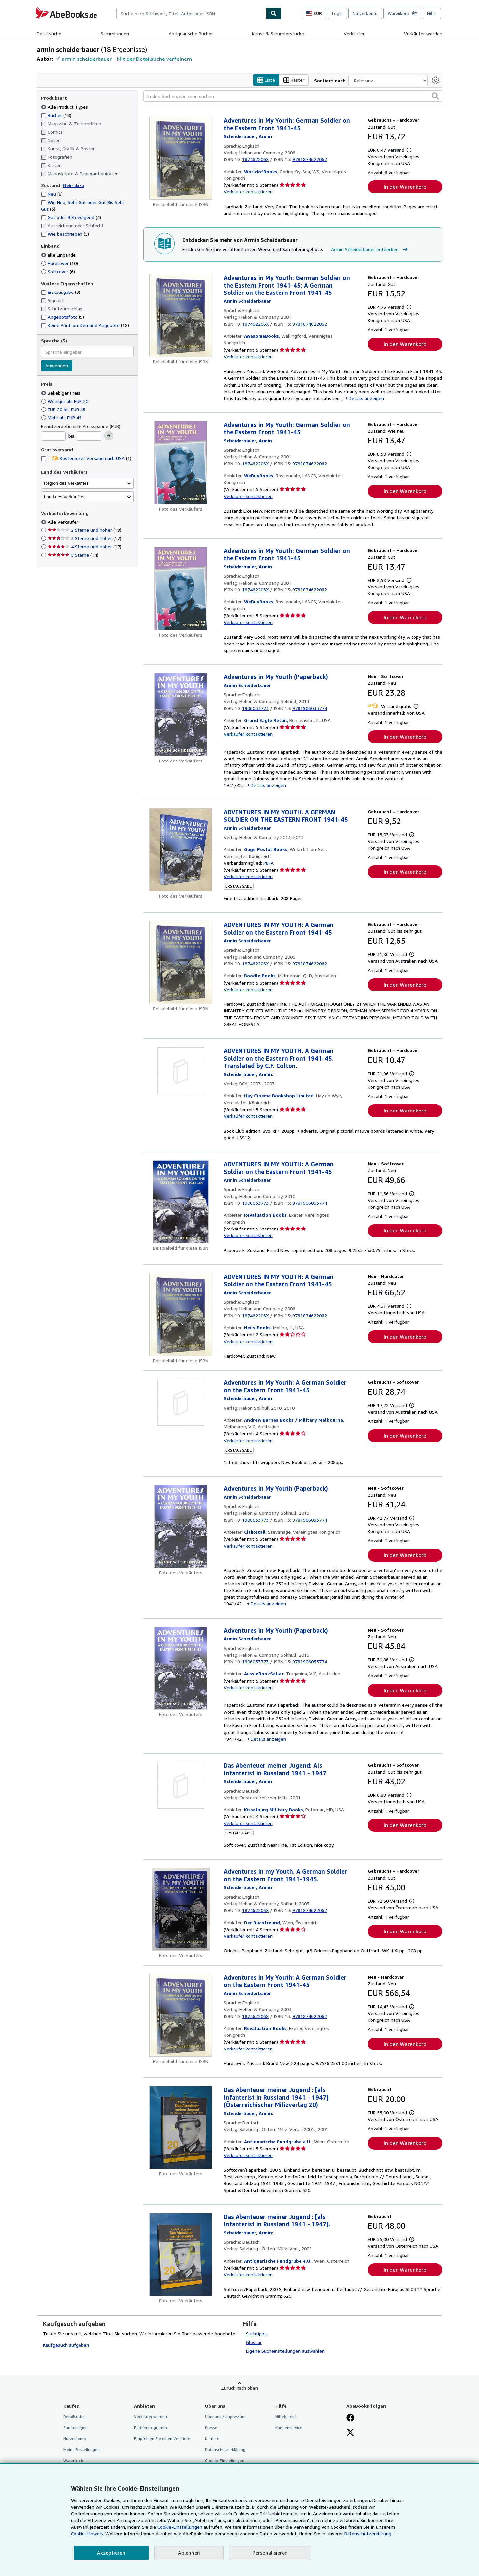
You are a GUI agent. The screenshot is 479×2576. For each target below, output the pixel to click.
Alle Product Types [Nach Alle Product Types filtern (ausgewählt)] (65, 107)
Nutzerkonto (365, 13)
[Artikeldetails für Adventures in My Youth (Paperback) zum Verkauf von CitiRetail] (180, 1526)
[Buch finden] (273, 13)
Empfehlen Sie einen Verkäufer (163, 2438)
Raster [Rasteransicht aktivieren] (293, 80)
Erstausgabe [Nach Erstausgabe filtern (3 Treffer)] (60, 292)
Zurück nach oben (239, 2388)
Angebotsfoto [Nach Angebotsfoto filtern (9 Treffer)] (62, 317)
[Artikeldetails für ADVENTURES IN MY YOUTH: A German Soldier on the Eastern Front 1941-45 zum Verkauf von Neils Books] (180, 1314)
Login (337, 13)
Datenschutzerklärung (225, 2449)
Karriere (212, 2438)
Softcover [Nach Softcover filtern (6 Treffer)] (58, 271)
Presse (211, 2427)
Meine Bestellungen (81, 2449)
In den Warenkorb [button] (405, 186)
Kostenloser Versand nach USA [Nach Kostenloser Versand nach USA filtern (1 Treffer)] (86, 458)
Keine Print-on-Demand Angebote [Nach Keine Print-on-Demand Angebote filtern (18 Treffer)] (85, 325)
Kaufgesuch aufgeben (66, 2345)
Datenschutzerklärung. (368, 2533)
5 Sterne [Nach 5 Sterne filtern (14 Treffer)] (73, 555)
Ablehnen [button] (189, 2553)
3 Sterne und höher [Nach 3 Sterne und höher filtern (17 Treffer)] (84, 538)
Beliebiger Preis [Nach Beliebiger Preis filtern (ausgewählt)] (61, 393)
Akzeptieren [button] (111, 2553)
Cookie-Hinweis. (87, 2533)
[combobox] (191, 13)
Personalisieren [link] (270, 2553)
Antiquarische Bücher (191, 33)
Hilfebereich (286, 2416)
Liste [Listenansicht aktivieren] (266, 80)
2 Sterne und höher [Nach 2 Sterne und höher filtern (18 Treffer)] (84, 530)
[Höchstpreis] (89, 436)
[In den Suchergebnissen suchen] (292, 96)
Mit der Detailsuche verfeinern (154, 59)
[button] (435, 96)
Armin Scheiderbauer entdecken (370, 249)
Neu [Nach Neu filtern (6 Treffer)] (52, 194)
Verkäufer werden (423, 33)
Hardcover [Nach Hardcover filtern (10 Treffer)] (59, 263)
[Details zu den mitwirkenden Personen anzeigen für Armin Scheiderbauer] (248, 136)
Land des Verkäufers (64, 496)
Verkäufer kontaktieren (248, 191)
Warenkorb (73, 2460)
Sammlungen (115, 33)
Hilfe (432, 13)
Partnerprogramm (150, 2427)
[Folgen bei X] (350, 2433)
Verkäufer (354, 33)
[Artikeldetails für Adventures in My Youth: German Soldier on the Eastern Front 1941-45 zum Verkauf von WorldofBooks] (180, 158)
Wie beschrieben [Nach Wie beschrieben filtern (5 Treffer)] (65, 234)
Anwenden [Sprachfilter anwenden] (56, 365)
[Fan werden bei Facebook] (350, 2418)
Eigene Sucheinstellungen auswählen (285, 2351)
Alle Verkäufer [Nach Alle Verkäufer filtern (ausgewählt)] (64, 522)
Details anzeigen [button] (366, 398)
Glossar (254, 2342)
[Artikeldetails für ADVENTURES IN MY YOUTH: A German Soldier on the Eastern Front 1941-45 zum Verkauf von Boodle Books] (180, 962)
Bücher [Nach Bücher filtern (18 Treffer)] (56, 115)
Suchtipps (256, 2333)
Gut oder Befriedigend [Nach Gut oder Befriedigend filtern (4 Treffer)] (71, 217)
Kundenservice (288, 2427)
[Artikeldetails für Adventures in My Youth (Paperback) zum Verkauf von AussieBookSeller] (180, 1668)
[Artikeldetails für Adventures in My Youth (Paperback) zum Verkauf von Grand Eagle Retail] (180, 714)
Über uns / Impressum (225, 2416)
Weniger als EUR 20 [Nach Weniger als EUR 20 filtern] (65, 401)
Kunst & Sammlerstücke (278, 33)
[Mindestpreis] (53, 436)
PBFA (268, 863)
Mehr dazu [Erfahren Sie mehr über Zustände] (73, 185)
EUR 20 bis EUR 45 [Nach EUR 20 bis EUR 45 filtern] (64, 409)
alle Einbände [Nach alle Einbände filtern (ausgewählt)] (59, 255)
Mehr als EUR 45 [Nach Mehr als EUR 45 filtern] (62, 417)
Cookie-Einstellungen (179, 2527)
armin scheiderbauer (87, 59)
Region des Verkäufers (66, 483)
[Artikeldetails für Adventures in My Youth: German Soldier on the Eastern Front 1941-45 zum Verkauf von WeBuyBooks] (180, 462)
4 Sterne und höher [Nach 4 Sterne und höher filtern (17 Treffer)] (84, 546)
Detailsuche (49, 33)
